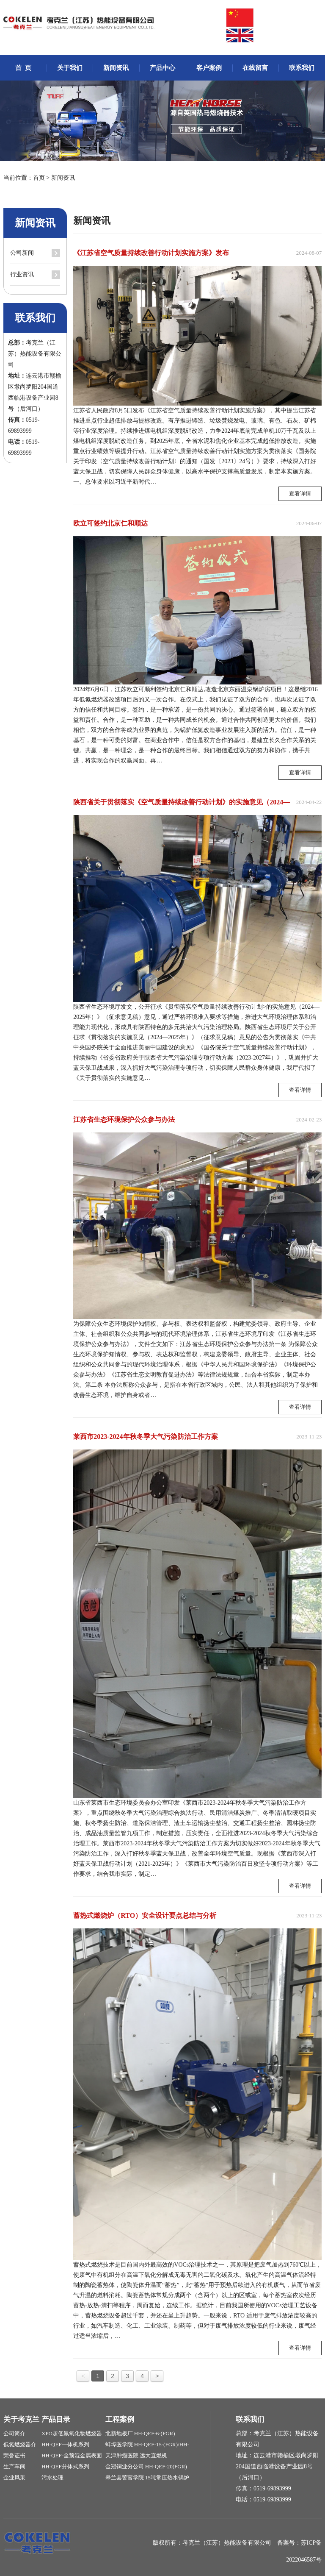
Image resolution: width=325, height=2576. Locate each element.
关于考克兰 (21, 2419)
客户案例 (209, 67)
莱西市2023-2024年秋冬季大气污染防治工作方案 (145, 1436)
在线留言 (255, 67)
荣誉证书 (14, 2455)
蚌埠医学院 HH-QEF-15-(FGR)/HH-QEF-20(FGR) (147, 2445)
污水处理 (52, 2477)
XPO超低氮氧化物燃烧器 (71, 2433)
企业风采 (14, 2477)
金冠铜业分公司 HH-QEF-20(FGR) (146, 2466)
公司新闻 (22, 253)
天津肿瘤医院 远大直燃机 (136, 2455)
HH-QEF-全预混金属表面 (71, 2455)
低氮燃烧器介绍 (19, 2445)
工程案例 (119, 2419)
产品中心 (162, 67)
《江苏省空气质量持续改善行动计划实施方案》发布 (151, 252)
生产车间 (14, 2466)
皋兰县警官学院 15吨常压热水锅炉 (147, 2477)
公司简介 (14, 2433)
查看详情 (300, 493)
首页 (39, 178)
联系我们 (301, 67)
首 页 (23, 67)
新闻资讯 (116, 67)
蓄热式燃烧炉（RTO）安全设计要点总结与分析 (144, 1915)
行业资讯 (22, 274)
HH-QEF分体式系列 (65, 2466)
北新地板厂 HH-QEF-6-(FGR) (140, 2433)
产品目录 (55, 2419)
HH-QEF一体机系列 (65, 2444)
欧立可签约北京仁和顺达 (110, 523)
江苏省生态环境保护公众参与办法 (124, 1119)
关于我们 (70, 67)
